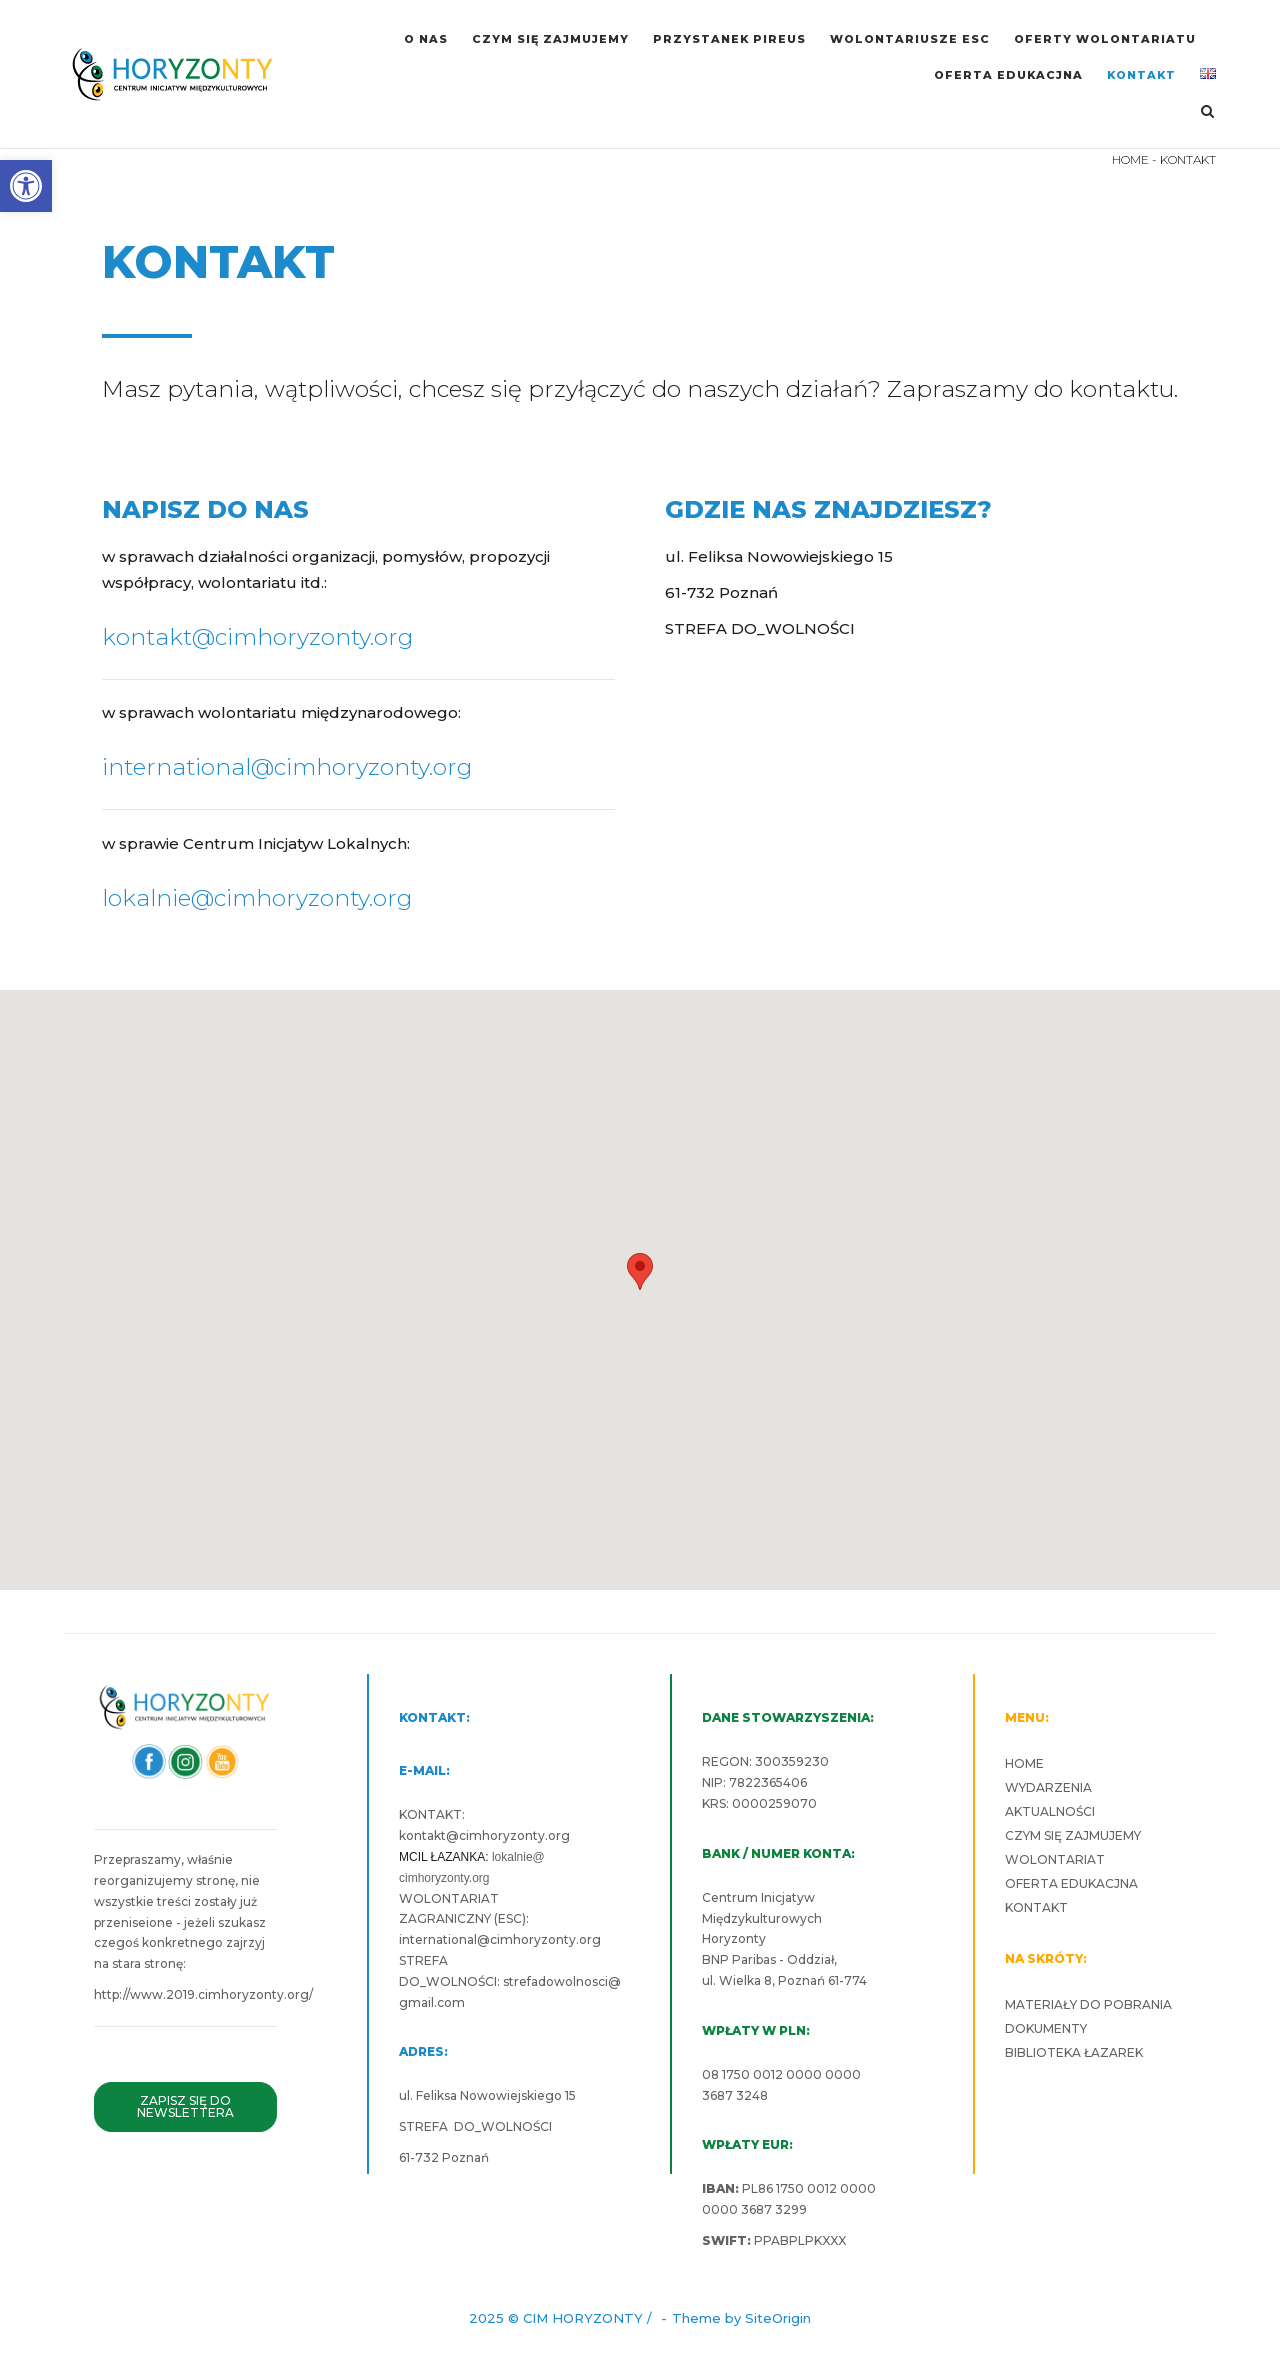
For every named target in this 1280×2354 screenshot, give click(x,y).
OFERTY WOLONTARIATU (1105, 39)
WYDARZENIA (1048, 1787)
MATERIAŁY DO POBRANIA (1088, 2004)
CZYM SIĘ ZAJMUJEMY (550, 39)
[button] (26, 186)
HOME (1130, 159)
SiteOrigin (778, 2318)
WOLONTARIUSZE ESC (910, 39)
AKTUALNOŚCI (1050, 1811)
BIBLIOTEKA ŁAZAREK (1074, 2052)
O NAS (426, 39)
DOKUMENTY (1046, 2028)
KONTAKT (1141, 75)
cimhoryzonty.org (514, 1835)
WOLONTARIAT (1055, 1859)
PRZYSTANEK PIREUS (729, 39)
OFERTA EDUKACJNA (1008, 75)
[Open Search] (1207, 112)
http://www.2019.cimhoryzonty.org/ (203, 1994)
